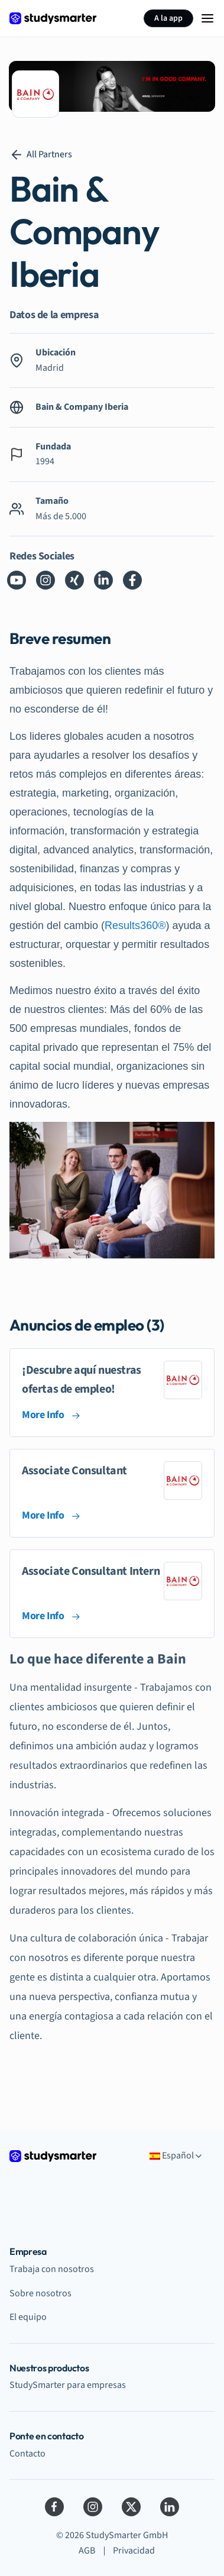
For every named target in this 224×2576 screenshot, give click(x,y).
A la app (168, 18)
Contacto (27, 2453)
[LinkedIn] (169, 2506)
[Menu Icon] (207, 18)
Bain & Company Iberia (81, 406)
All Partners (40, 155)
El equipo (28, 2316)
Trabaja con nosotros (51, 2269)
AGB (87, 2550)
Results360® (135, 925)
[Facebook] (54, 2506)
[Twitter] (131, 2506)
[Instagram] (92, 2506)
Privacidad (134, 2550)
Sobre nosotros (40, 2293)
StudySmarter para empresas (67, 2384)
